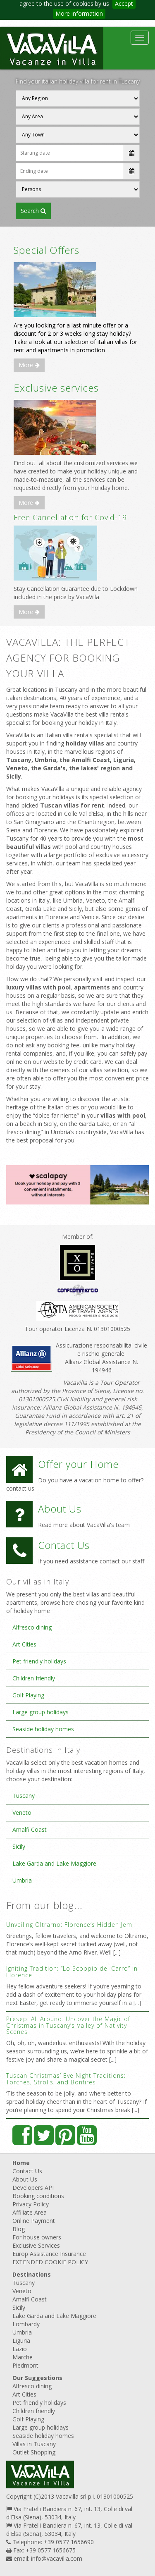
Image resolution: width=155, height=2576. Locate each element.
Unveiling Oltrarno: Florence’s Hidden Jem (69, 1924)
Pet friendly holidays (39, 1661)
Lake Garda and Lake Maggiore (54, 1863)
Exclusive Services (36, 2245)
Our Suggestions (37, 2378)
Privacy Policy (30, 2204)
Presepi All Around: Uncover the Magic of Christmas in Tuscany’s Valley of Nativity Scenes (68, 2025)
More (29, 365)
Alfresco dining (32, 1627)
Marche (22, 2357)
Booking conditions (38, 2196)
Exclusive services (56, 387)
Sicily (18, 1846)
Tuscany (23, 1795)
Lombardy (26, 2324)
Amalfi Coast (29, 1829)
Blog (18, 2229)
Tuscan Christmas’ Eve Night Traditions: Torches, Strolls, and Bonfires (66, 2079)
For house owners (36, 2237)
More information (79, 13)
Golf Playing (28, 1695)
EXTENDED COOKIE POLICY (50, 2262)
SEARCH (33, 211)
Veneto (21, 1812)
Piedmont (25, 2365)
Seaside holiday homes (43, 1729)
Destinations (31, 2274)
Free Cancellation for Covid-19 (70, 517)
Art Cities (24, 1644)
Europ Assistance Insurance (49, 2254)
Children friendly (33, 1678)
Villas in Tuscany (34, 2444)
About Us (24, 2179)
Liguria (21, 2340)
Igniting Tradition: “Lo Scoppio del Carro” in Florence (72, 1971)
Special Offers (46, 250)
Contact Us (27, 2171)
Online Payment (33, 2221)
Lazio (19, 2349)
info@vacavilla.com (56, 2558)
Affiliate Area (29, 2212)
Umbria (22, 1880)
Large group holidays (40, 1712)
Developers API (33, 2187)
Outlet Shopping (33, 2452)
